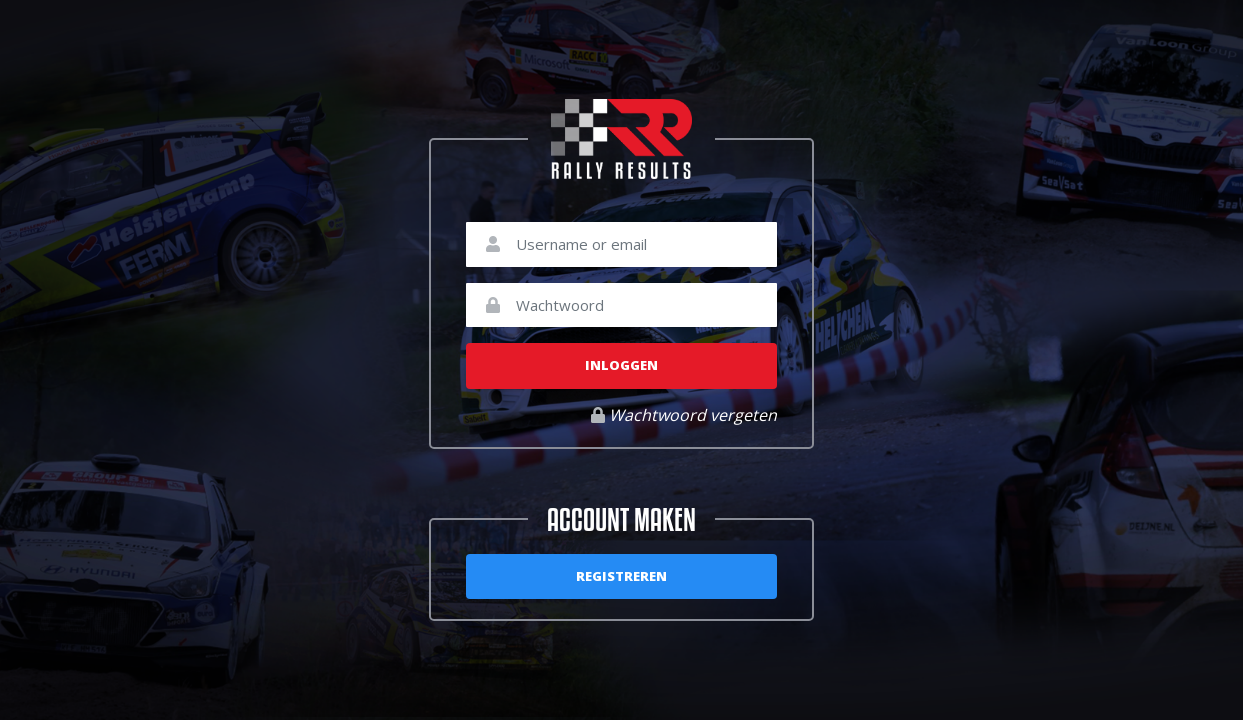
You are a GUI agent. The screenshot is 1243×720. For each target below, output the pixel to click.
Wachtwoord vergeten (684, 415)
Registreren (621, 576)
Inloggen (621, 365)
